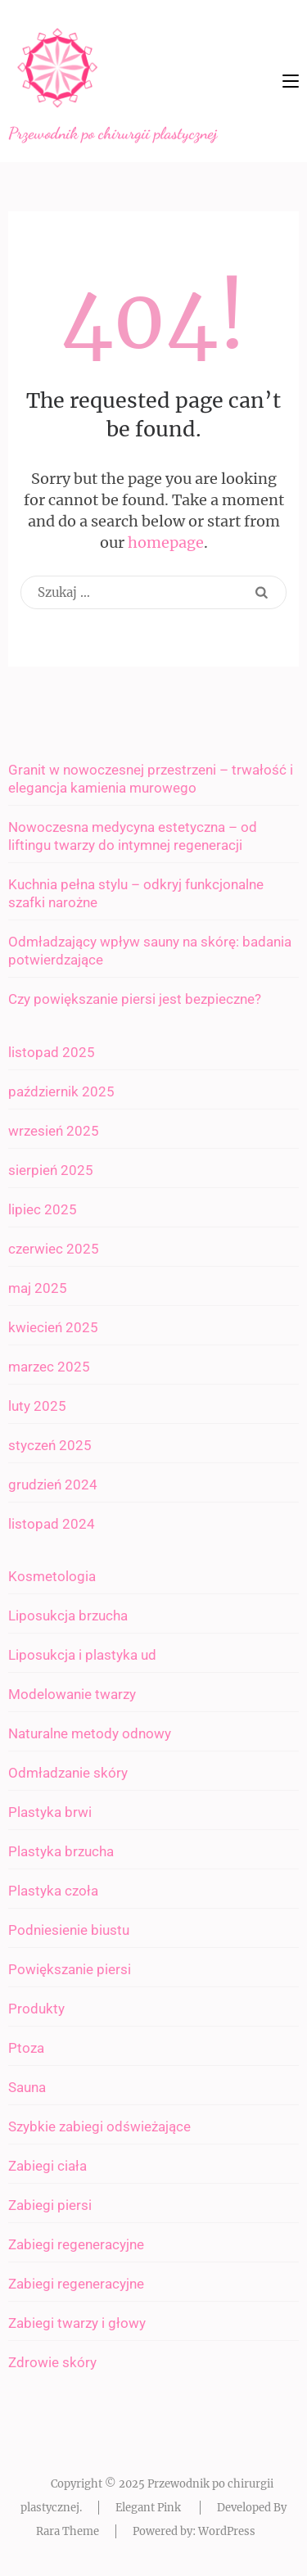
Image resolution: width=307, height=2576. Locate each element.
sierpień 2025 (50, 1170)
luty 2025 (37, 1406)
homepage (166, 542)
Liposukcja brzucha (68, 1615)
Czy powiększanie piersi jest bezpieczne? (134, 999)
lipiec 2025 (42, 1209)
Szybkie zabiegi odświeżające (99, 2126)
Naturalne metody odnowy (89, 1733)
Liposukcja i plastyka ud (82, 1655)
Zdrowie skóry (52, 2362)
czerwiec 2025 (53, 1249)
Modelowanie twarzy (72, 1694)
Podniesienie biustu (68, 1930)
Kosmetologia (52, 1576)
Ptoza (26, 2048)
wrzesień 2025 (53, 1131)
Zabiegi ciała (47, 2166)
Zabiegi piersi (50, 2205)
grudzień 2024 (52, 1484)
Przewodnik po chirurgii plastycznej (113, 133)
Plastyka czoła (53, 1890)
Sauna (27, 2087)
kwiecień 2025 (53, 1327)
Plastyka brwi (50, 1812)
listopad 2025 (51, 1052)
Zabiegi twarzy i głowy (77, 2323)
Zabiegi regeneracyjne (76, 2244)
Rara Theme (67, 2531)
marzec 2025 (49, 1366)
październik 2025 (61, 1091)
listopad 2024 (51, 1524)
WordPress (226, 2531)
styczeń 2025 (50, 1445)
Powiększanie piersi (69, 1969)
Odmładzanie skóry (68, 1773)
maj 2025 (37, 1288)
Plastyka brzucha (61, 1851)
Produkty (36, 2008)
